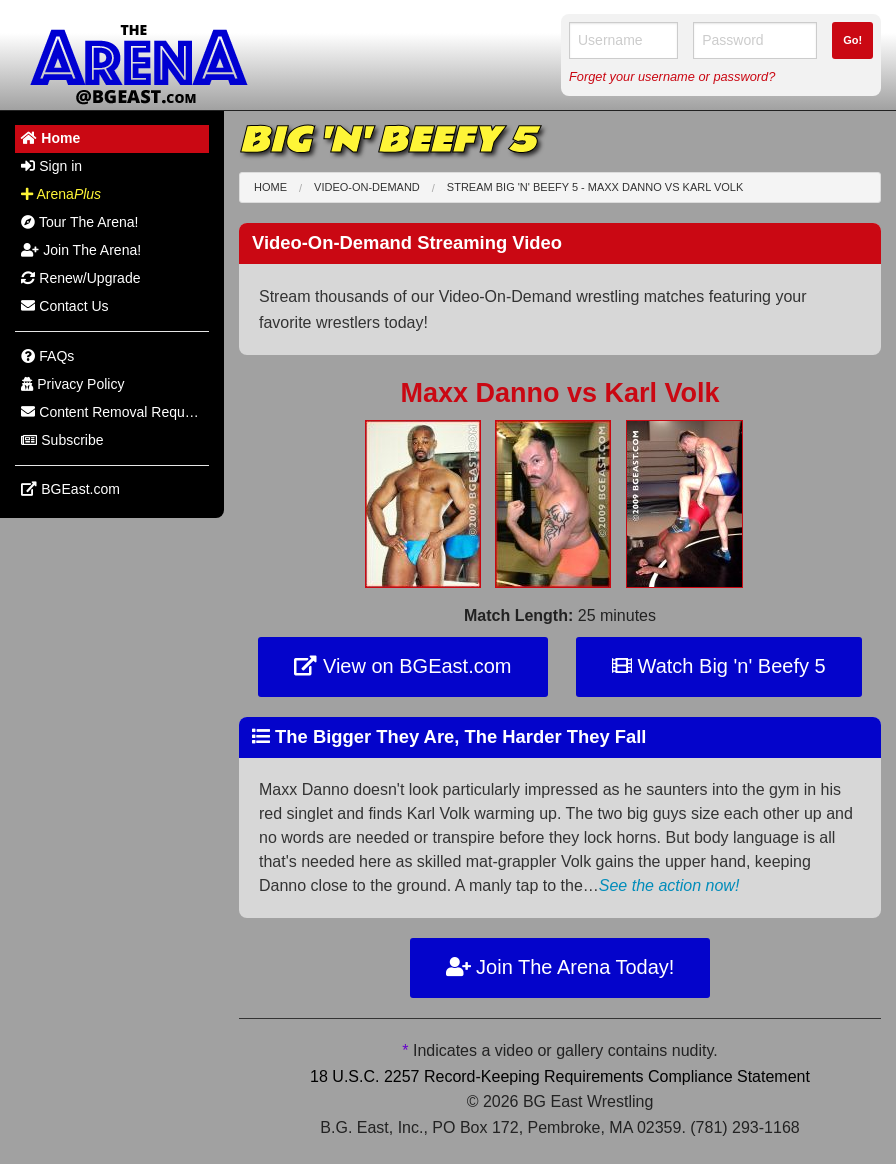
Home (270, 187)
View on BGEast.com (402, 666)
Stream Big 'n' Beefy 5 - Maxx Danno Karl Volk (595, 187)
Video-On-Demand (367, 187)
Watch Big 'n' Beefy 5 (719, 666)
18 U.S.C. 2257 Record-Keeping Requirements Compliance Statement (560, 1076)
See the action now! (669, 885)
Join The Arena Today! (560, 967)
